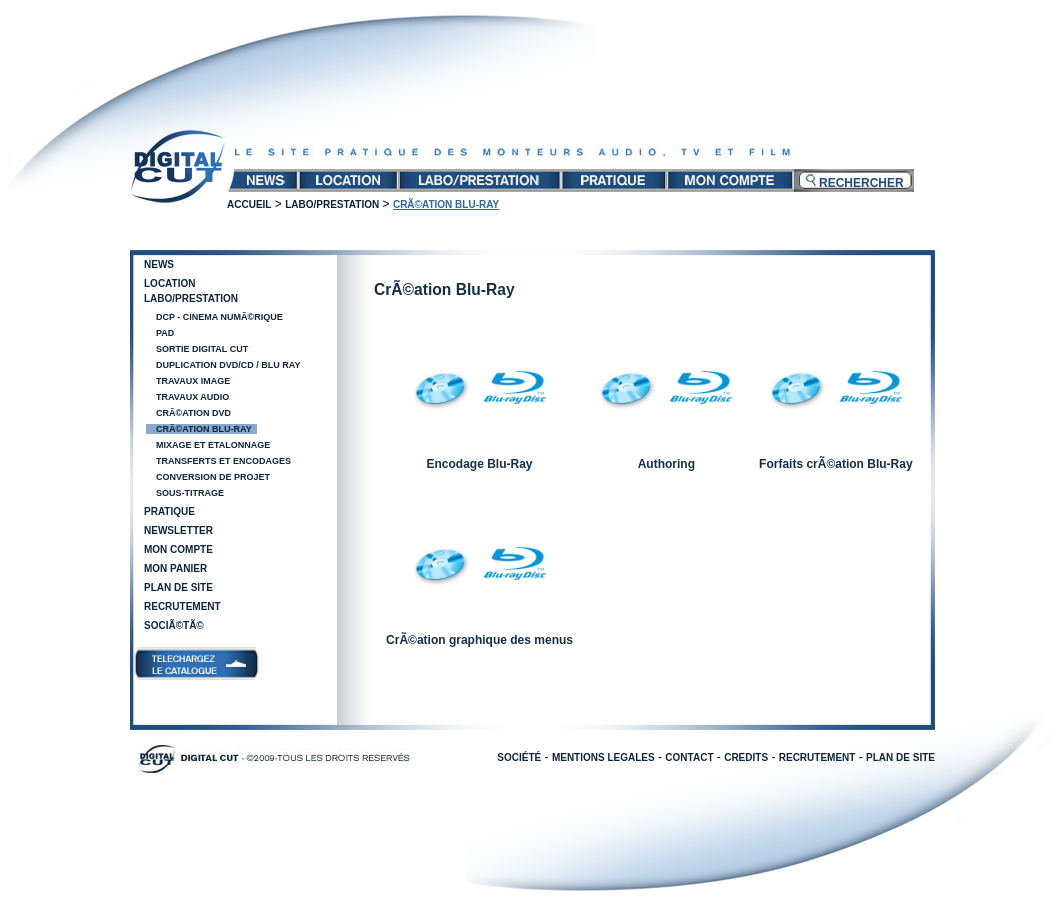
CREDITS (746, 757)
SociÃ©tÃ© (174, 625)
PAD (165, 333)
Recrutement (182, 606)
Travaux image (193, 381)
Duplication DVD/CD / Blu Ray (228, 365)
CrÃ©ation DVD (193, 413)
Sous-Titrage (190, 493)
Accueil (249, 204)
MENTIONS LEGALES (603, 757)
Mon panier (175, 568)
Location (169, 283)
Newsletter (178, 530)
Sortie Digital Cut (202, 349)
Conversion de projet (213, 477)
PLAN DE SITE (900, 757)
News (159, 264)
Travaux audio (192, 397)
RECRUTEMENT (817, 757)
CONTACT (689, 757)
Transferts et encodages (223, 461)
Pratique (169, 511)
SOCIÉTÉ (519, 757)
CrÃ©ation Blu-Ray (204, 429)
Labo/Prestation (332, 204)
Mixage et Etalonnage (213, 445)
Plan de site (178, 587)
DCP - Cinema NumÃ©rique (219, 317)
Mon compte (178, 549)
